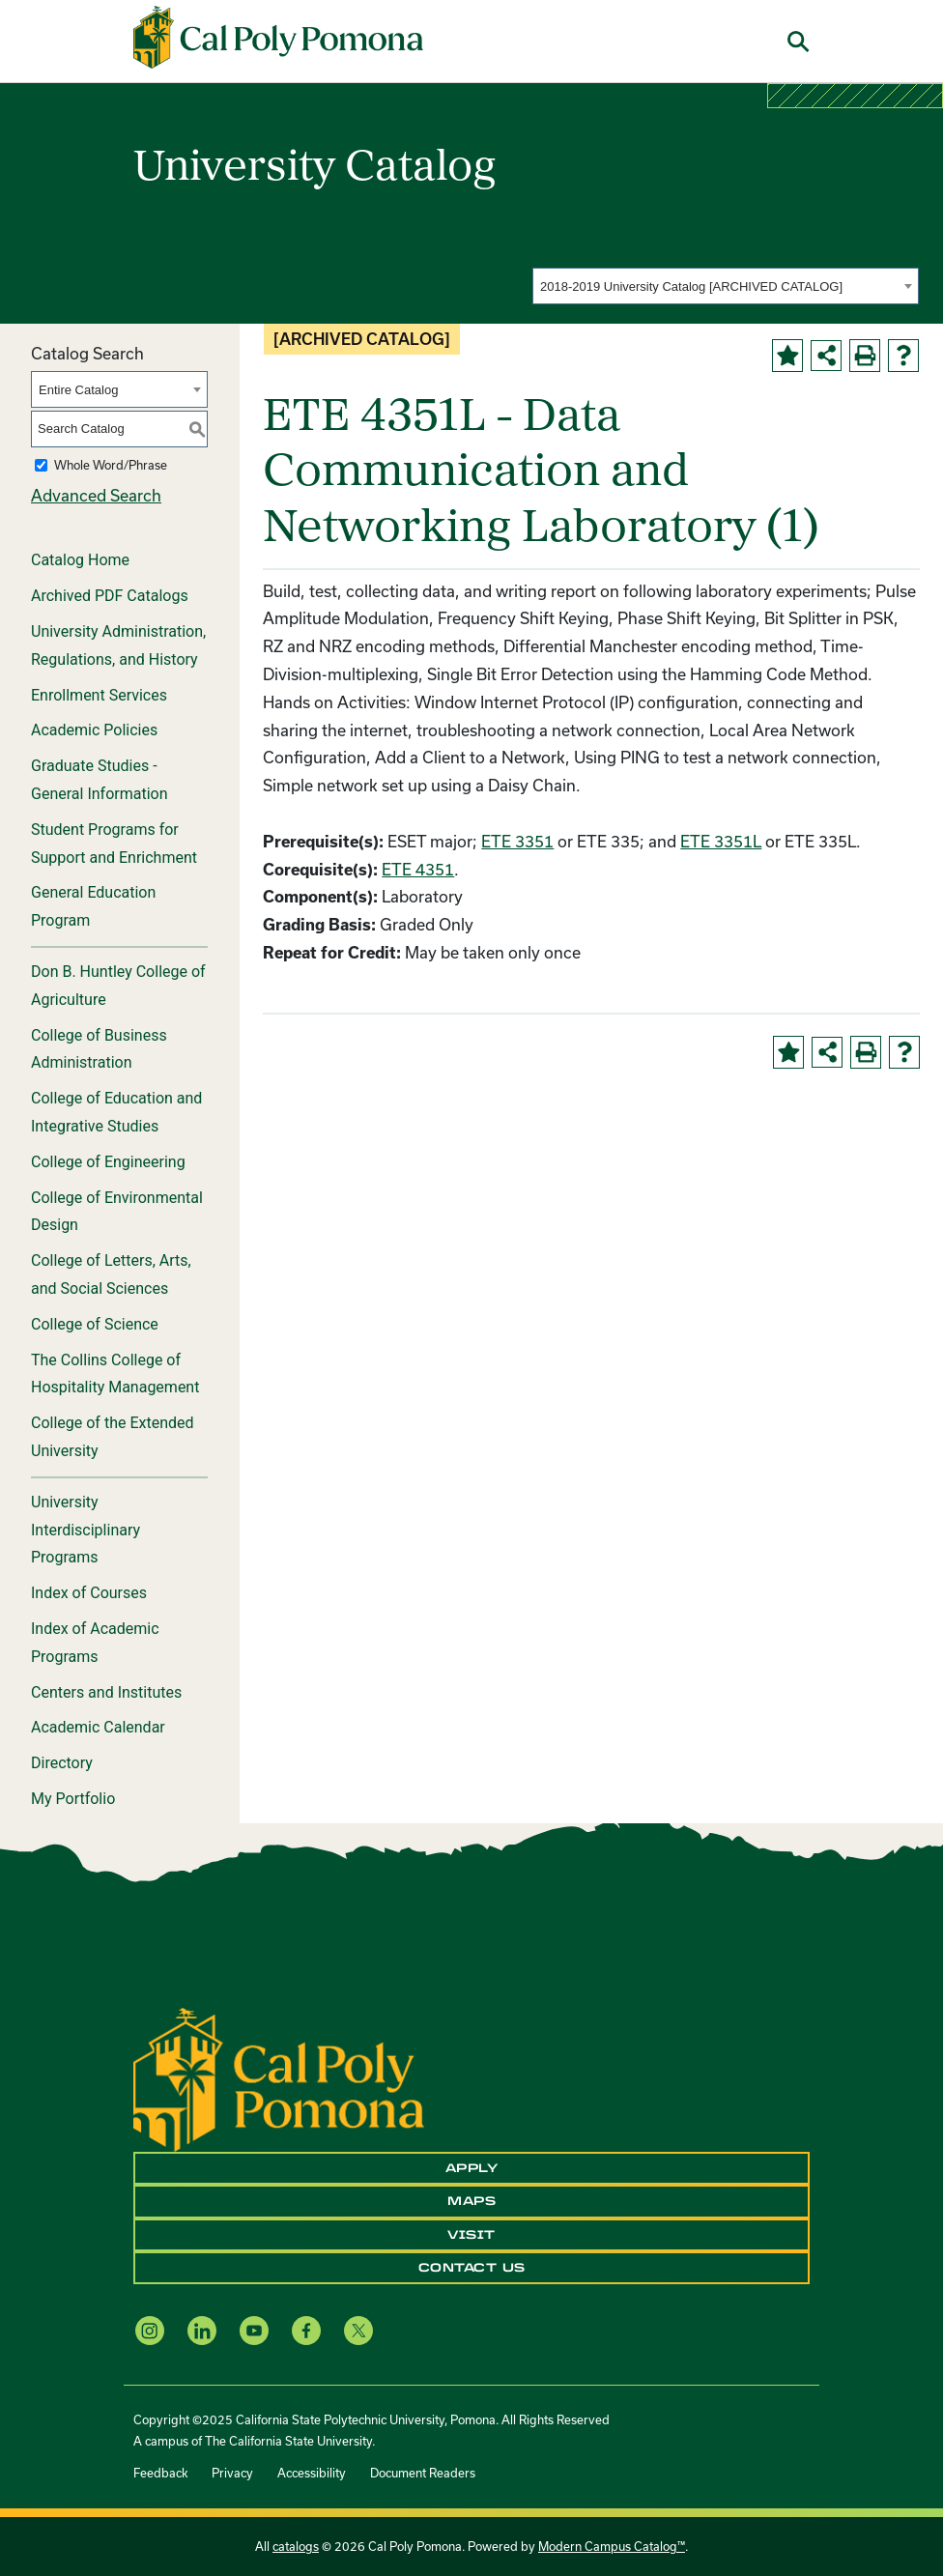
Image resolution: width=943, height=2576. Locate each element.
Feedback (160, 2472)
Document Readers (422, 2472)
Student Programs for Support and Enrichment (114, 843)
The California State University (288, 2440)
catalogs (295, 2546)
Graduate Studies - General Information (99, 780)
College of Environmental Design (117, 1211)
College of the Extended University (112, 1437)
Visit (471, 2235)
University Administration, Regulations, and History (118, 645)
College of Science (94, 1324)
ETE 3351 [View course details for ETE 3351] (517, 841)
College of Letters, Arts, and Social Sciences (111, 1274)
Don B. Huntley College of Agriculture (118, 985)
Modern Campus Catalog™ (611, 2546)
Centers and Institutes (106, 1692)
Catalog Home (80, 560)
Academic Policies (94, 730)
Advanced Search (96, 495)
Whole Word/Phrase (110, 465)
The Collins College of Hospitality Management (115, 1374)
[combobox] (725, 286)
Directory (62, 1763)
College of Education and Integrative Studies (116, 1112)
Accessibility (311, 2472)
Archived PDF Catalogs (109, 596)
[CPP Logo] (278, 2078)
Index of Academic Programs (95, 1642)
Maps (471, 2201)
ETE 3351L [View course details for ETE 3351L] (720, 841)
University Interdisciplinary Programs (85, 1530)
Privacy (232, 2472)
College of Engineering (108, 1162)
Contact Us (472, 2268)
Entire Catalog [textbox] (78, 390)
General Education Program (93, 906)
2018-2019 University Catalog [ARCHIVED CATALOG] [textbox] (691, 286)
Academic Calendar (98, 1727)
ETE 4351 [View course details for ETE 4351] (418, 869)
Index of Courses (89, 1593)
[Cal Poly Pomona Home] (278, 38)
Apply (472, 2168)
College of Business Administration (99, 1049)
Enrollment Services (99, 695)
